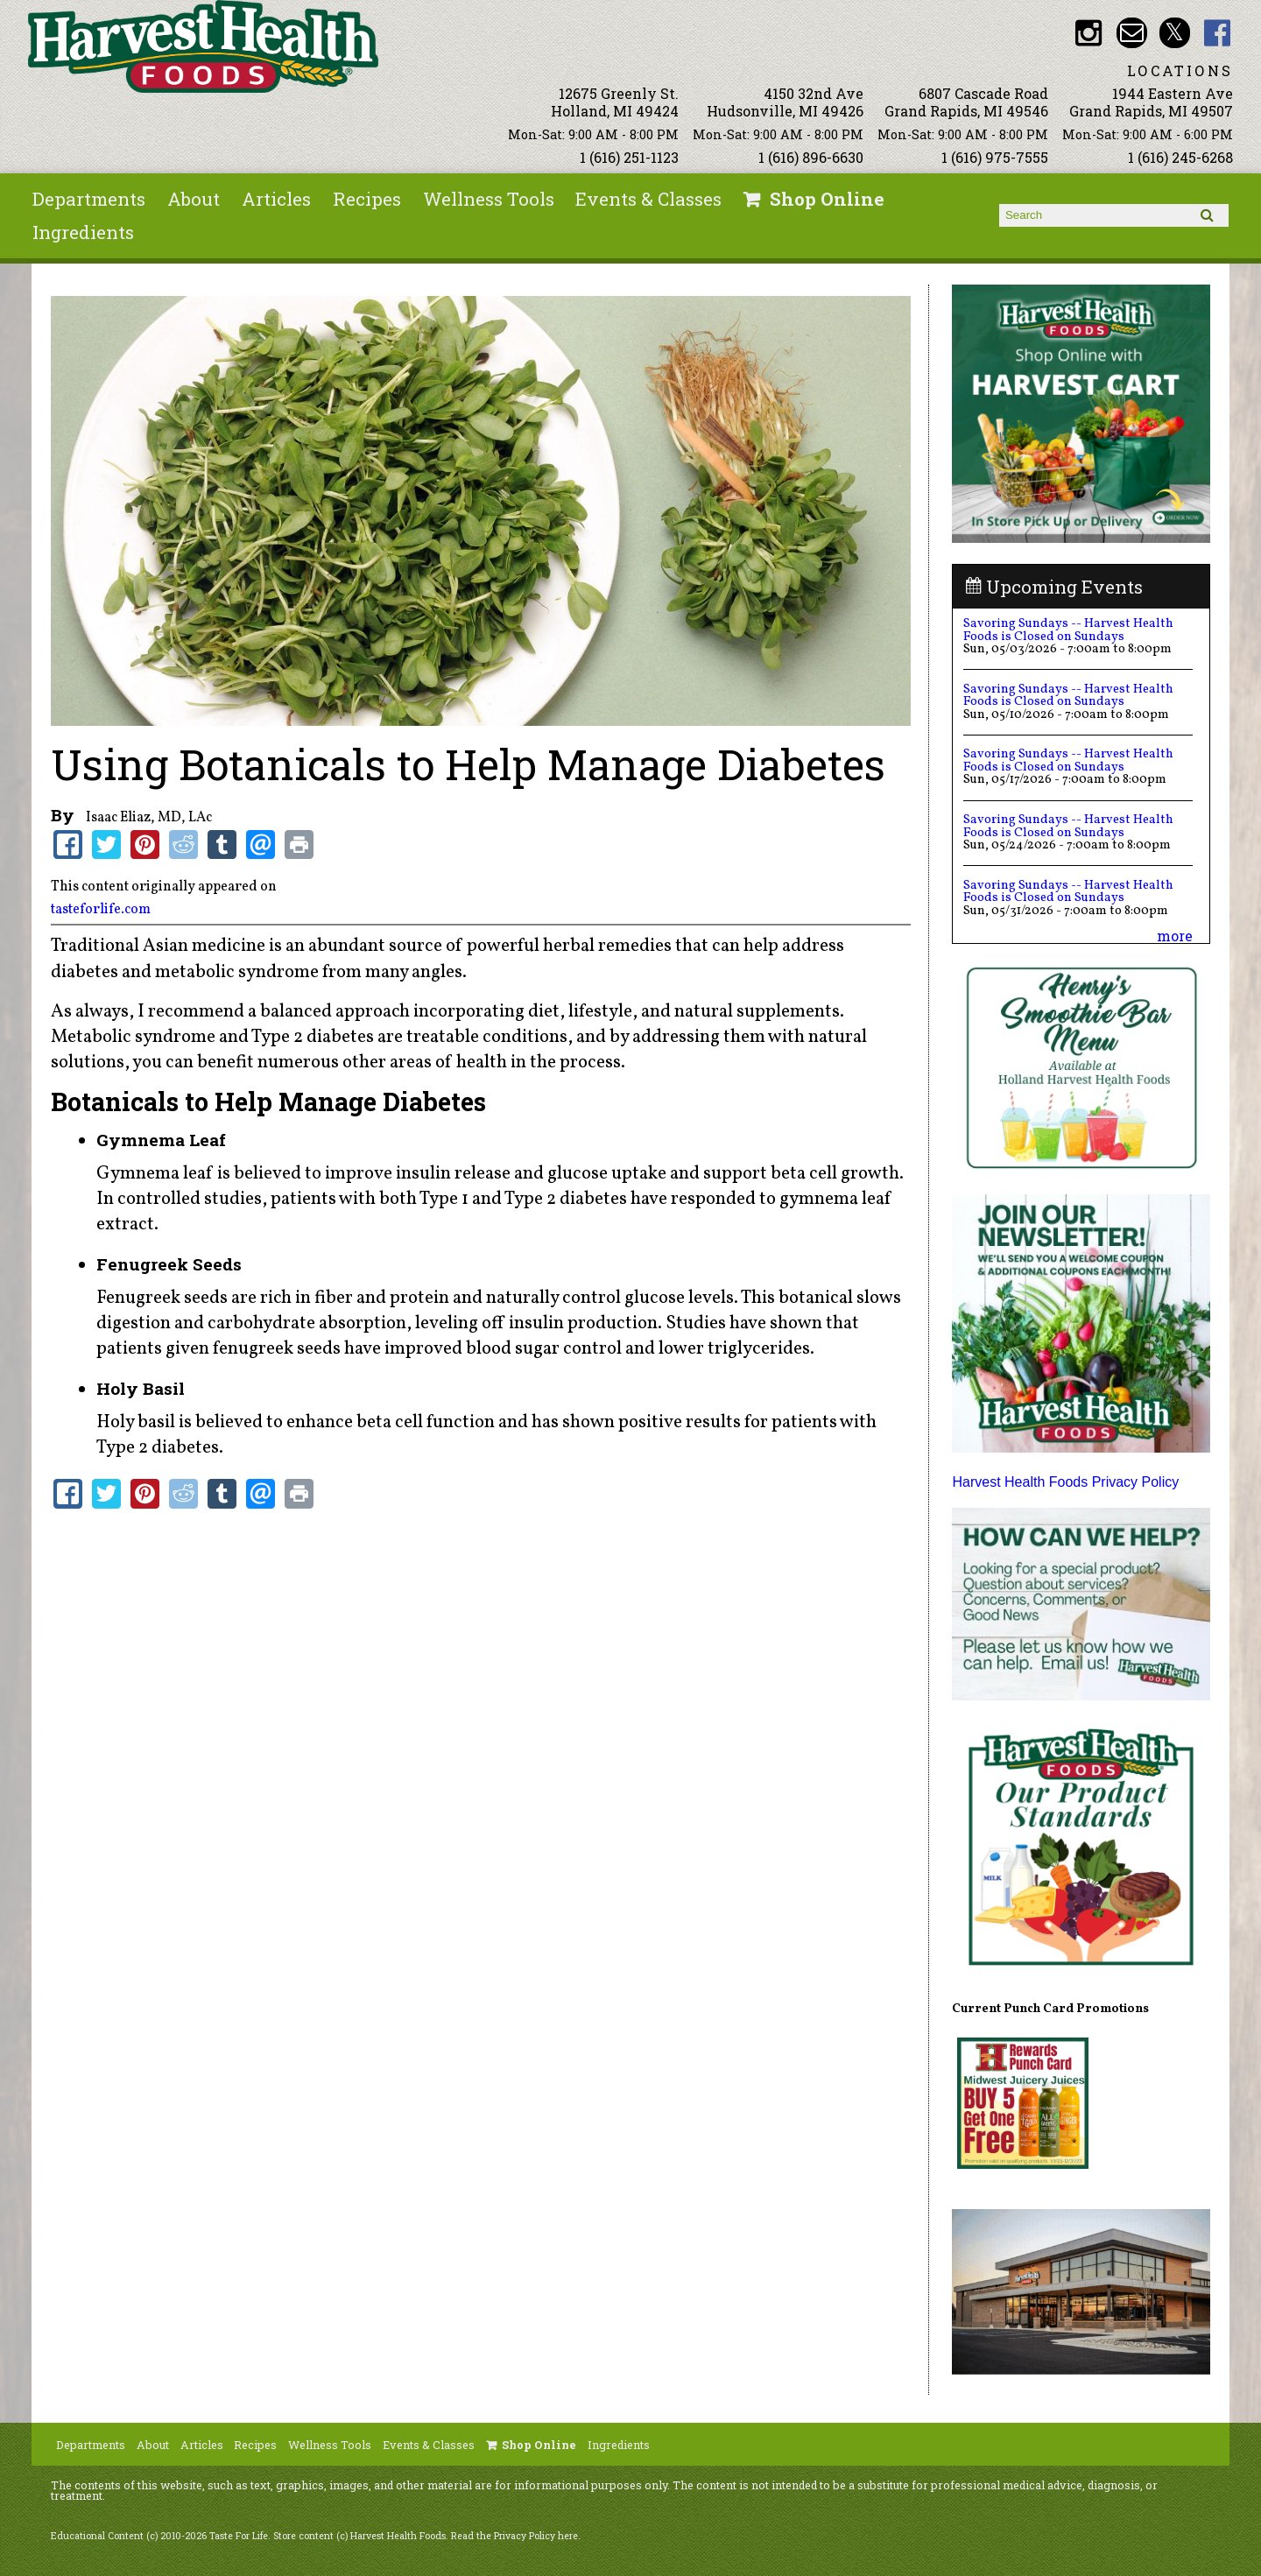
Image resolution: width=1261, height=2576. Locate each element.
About (193, 199)
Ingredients (83, 232)
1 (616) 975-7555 (994, 157)
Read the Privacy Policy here (514, 2536)
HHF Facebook (1217, 33)
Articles (276, 199)
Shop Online (827, 199)
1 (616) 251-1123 (629, 157)
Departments (88, 199)
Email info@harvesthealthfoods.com (1132, 33)
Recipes (367, 199)
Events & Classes (648, 199)
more (1175, 935)
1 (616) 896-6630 (810, 157)
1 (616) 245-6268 (1180, 157)
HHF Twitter (1174, 33)
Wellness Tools (488, 199)
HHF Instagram (1089, 33)
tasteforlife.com (101, 909)
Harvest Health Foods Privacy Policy (1065, 1482)
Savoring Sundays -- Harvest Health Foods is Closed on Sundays (1068, 629)
